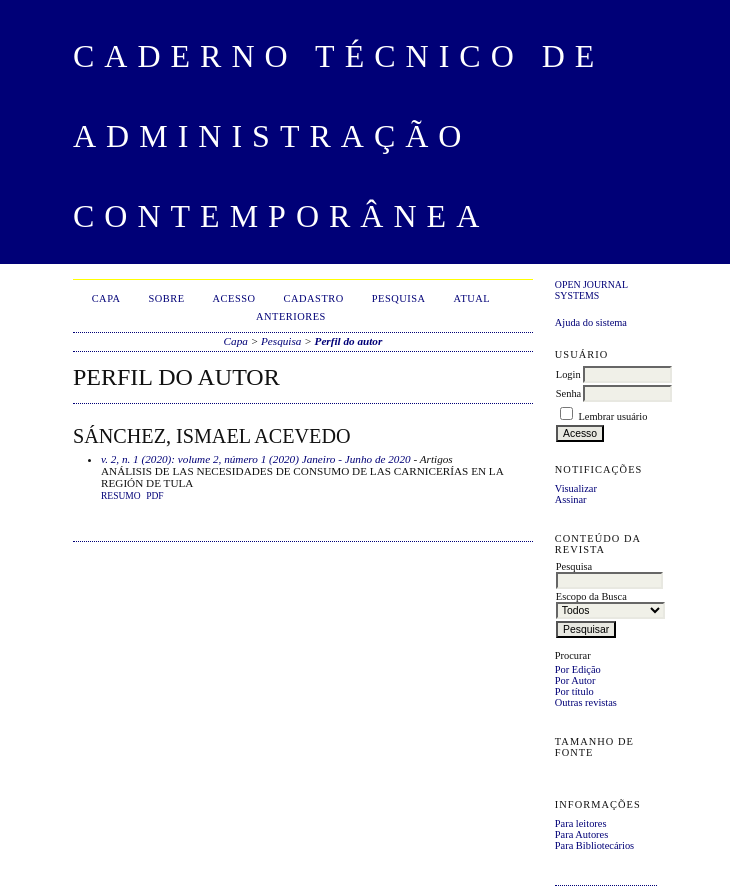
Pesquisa (399, 298)
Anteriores (291, 316)
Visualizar (576, 488)
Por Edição (578, 669)
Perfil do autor (349, 341)
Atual (472, 298)
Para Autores (581, 834)
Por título (574, 691)
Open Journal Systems (591, 290)
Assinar (571, 499)
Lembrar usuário (612, 416)
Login (568, 374)
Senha (568, 393)
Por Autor (575, 680)
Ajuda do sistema (591, 322)
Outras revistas (586, 702)
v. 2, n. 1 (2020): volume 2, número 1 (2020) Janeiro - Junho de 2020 (256, 459)
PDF (154, 496)
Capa (106, 298)
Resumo (121, 496)
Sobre (167, 298)
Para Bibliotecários (594, 845)
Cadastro (314, 298)
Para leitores (581, 823)
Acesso (234, 298)
